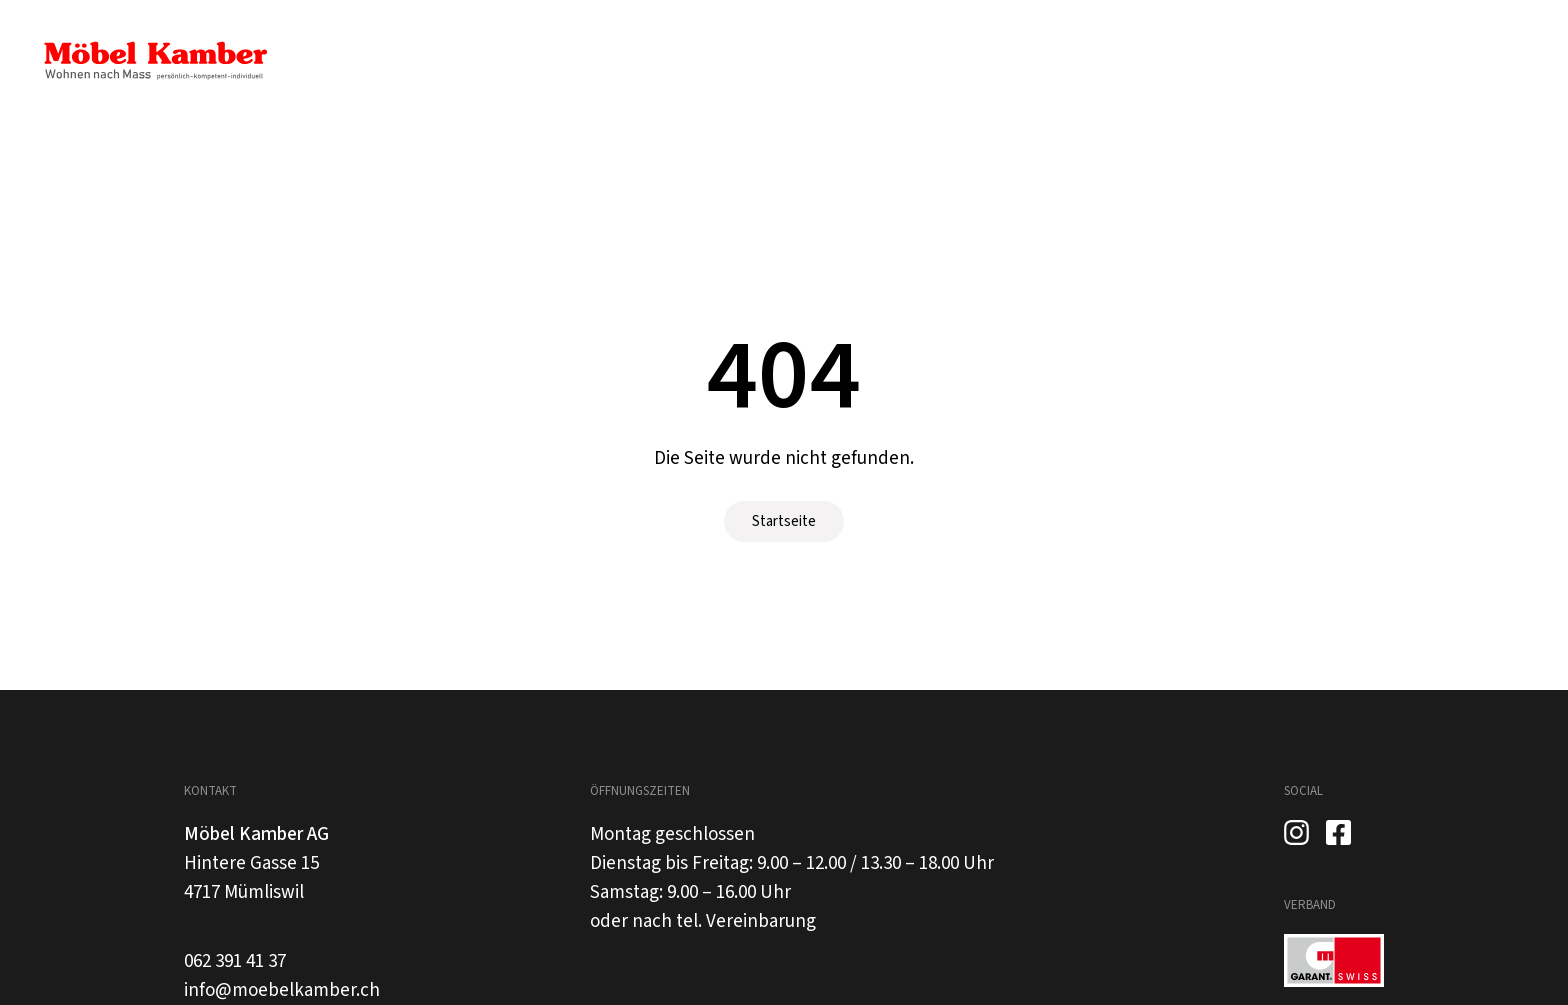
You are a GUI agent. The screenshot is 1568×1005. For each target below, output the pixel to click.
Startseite (784, 521)
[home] (155, 61)
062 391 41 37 (235, 961)
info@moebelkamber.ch (282, 990)
